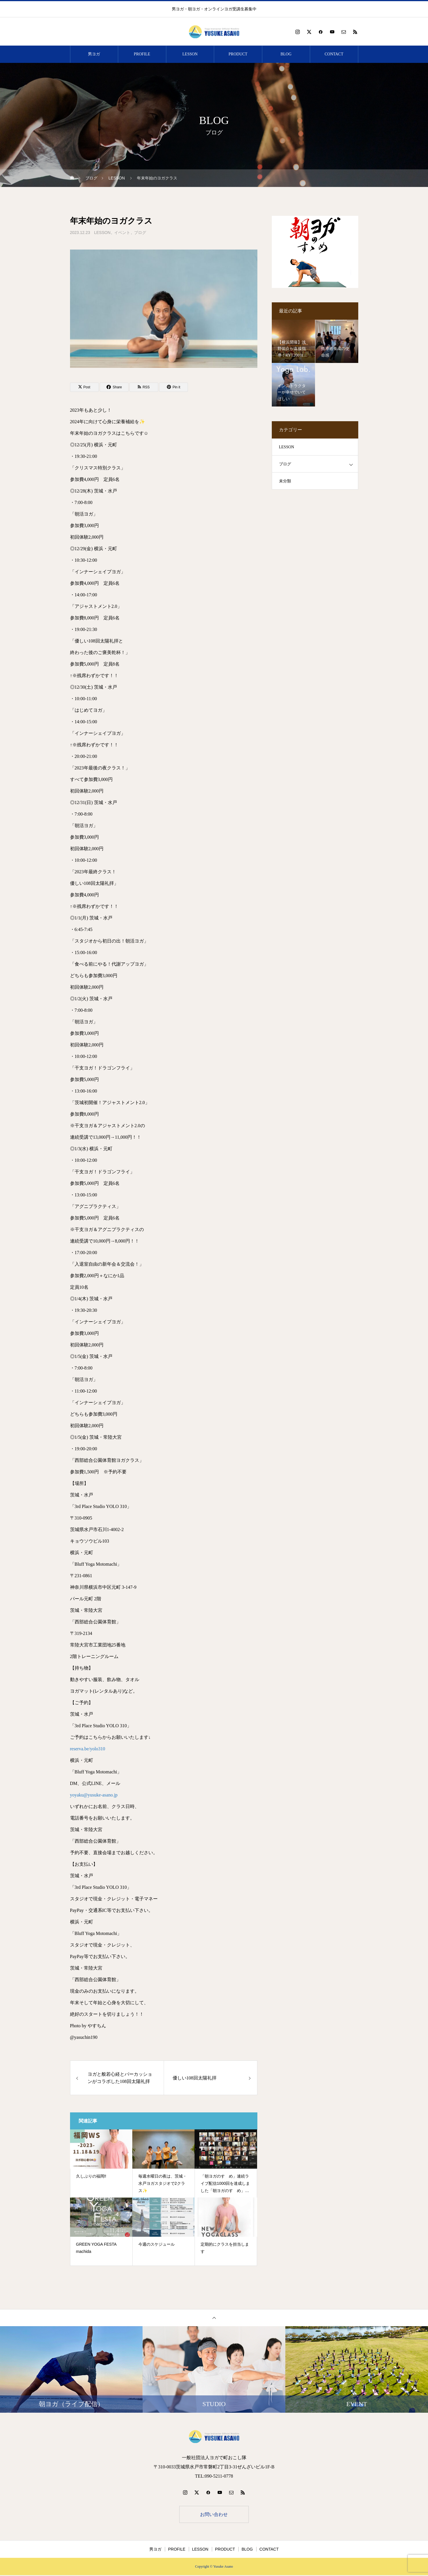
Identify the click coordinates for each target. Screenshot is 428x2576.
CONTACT (334, 54)
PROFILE (142, 54)
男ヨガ (94, 54)
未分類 (285, 481)
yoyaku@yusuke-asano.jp (94, 1794)
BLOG (285, 54)
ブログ (140, 232)
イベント (122, 232)
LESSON (190, 54)
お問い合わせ (214, 2514)
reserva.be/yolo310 (87, 1748)
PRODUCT (238, 54)
